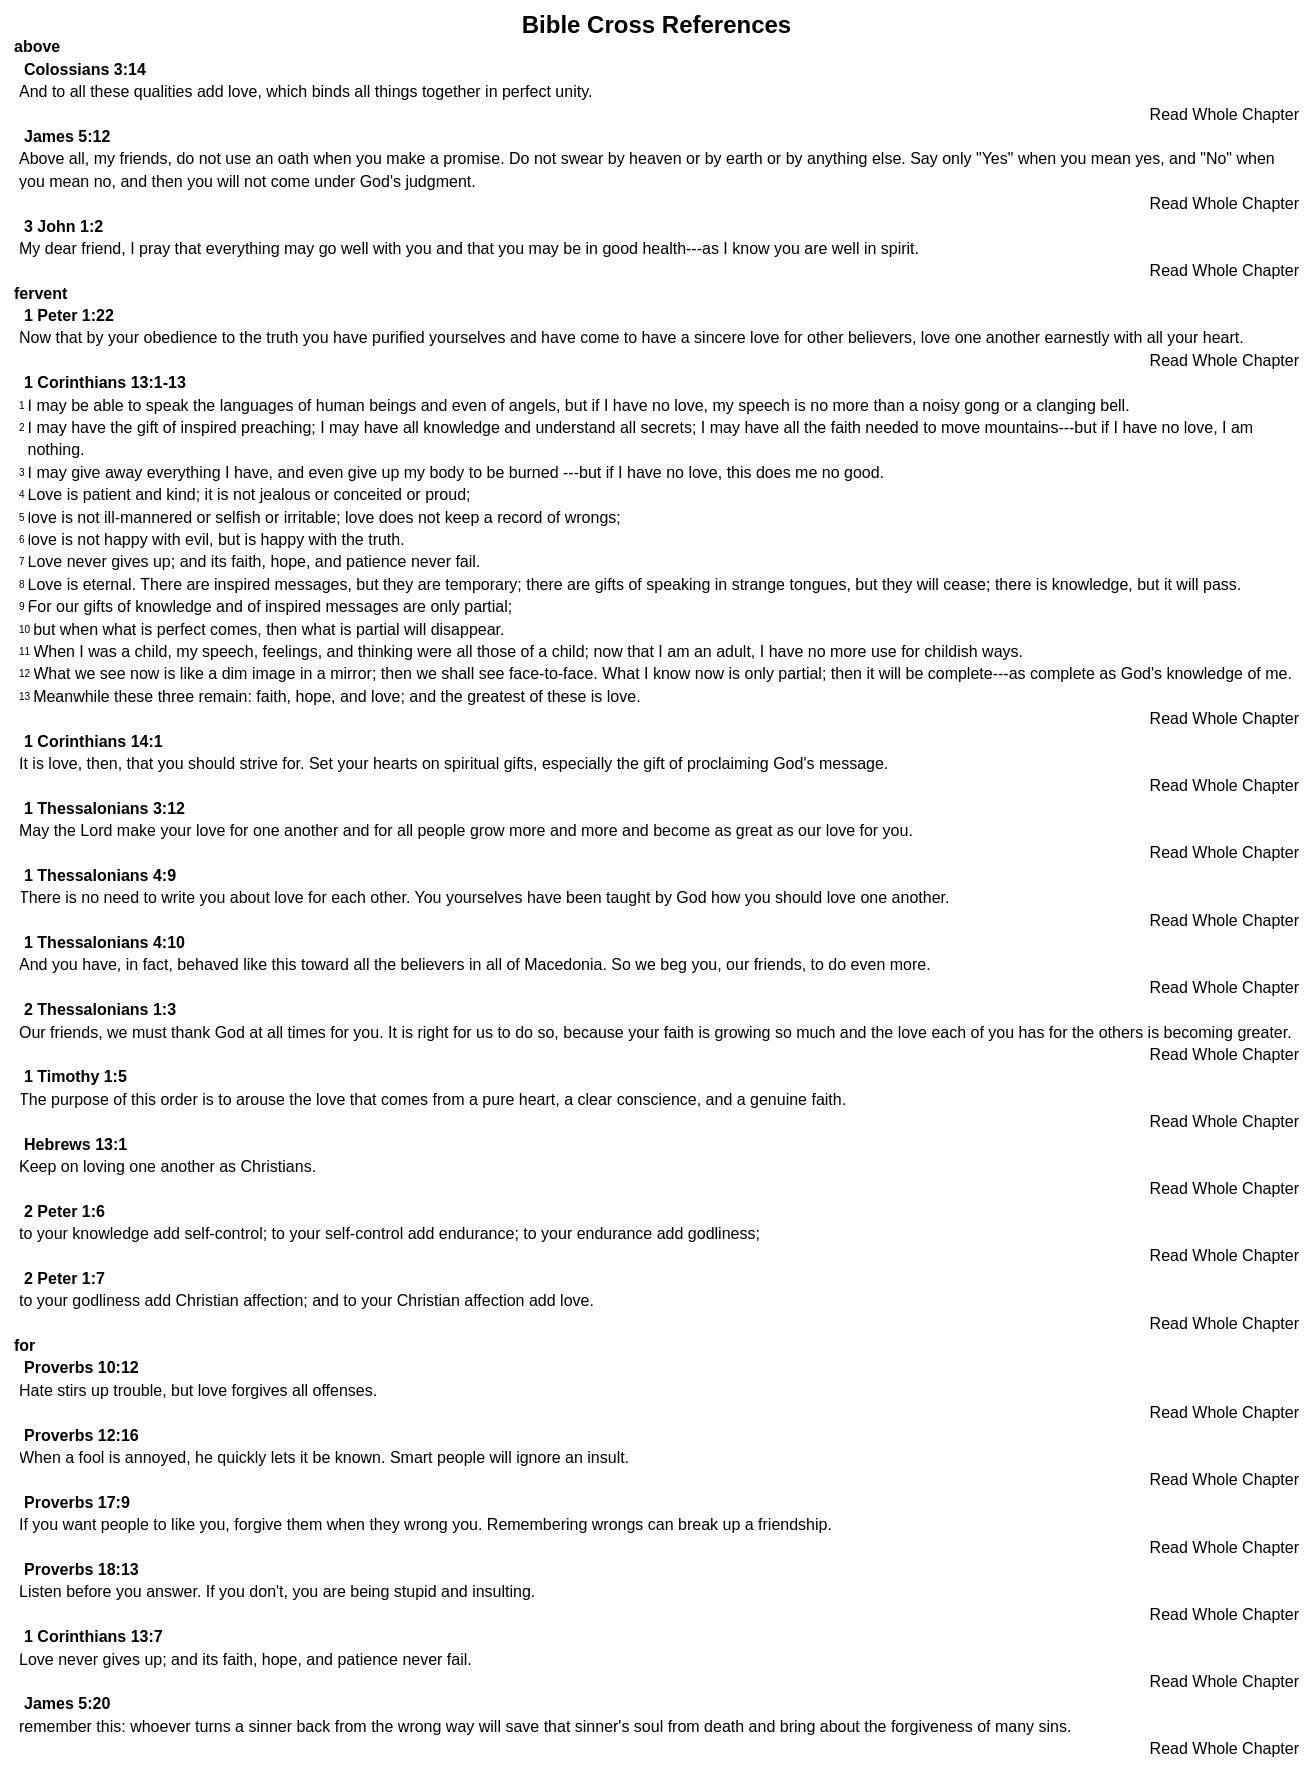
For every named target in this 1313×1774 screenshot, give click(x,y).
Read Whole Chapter (1224, 114)
